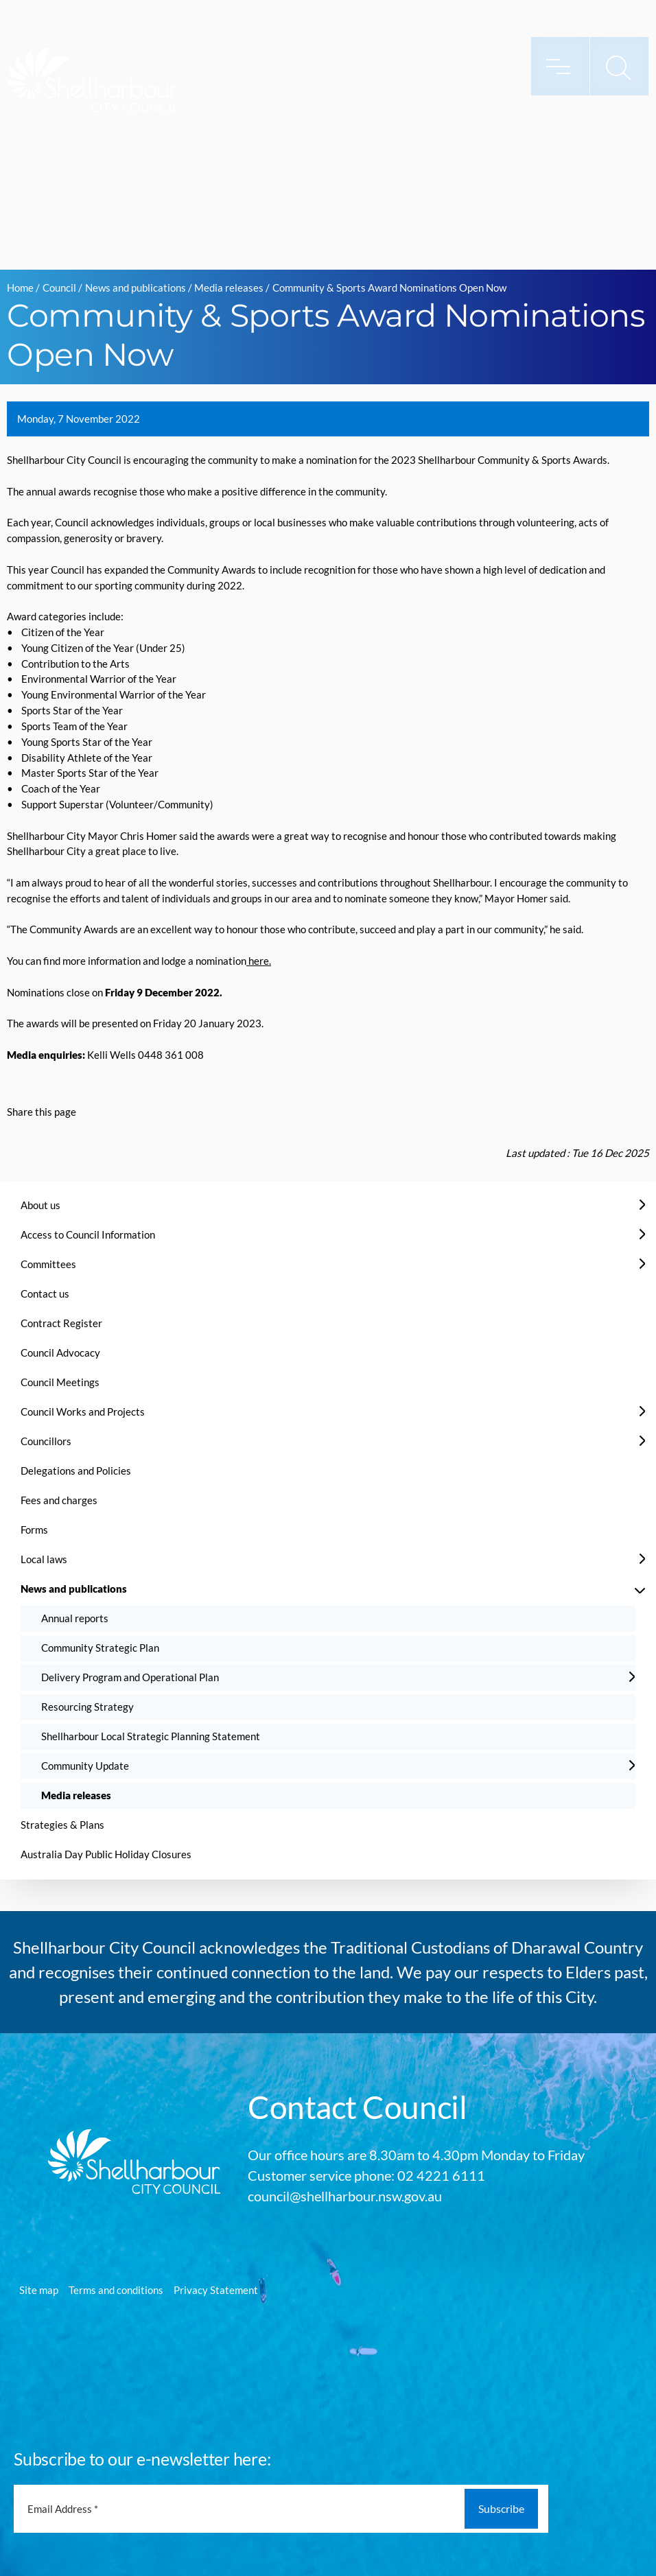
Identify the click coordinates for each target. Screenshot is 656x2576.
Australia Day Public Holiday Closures (106, 1854)
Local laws (44, 1559)
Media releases (228, 287)
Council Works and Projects (83, 1411)
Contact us (45, 1293)
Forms (34, 1529)
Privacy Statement (216, 2290)
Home (20, 287)
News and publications (135, 287)
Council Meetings (60, 1382)
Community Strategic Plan (100, 1647)
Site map (38, 2290)
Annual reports (74, 1618)
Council (59, 287)
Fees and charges (59, 1500)
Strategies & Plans (62, 1824)
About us (40, 1205)
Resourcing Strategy (87, 1706)
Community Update (85, 1765)
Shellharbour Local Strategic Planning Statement (150, 1736)
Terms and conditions (116, 2290)
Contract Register (61, 1323)
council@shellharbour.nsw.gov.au (345, 2196)
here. (258, 961)
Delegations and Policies (76, 1470)
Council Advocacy (60, 1352)
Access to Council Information (88, 1234)
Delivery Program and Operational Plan (130, 1677)
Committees (48, 1264)
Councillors (46, 1441)
